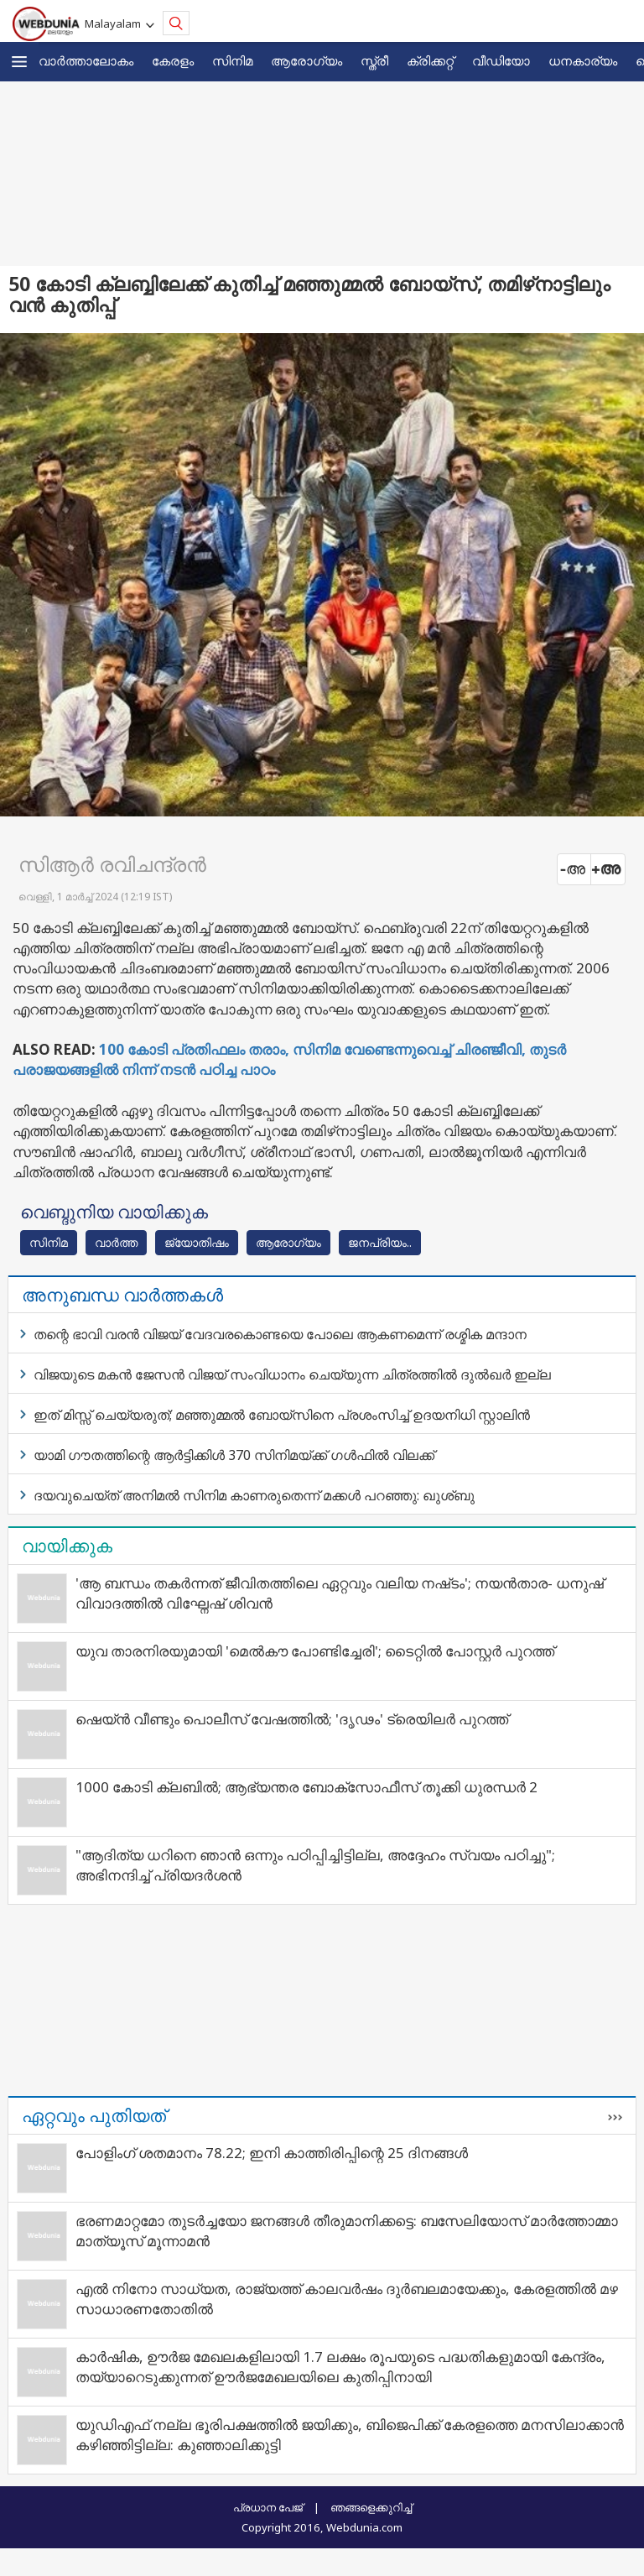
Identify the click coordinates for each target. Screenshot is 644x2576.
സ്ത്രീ (374, 60)
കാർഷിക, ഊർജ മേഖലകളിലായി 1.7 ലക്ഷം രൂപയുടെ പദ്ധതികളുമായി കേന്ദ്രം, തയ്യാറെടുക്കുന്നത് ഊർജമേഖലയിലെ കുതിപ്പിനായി (340, 2366)
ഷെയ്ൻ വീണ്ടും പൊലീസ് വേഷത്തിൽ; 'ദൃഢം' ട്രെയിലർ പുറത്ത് (291, 1719)
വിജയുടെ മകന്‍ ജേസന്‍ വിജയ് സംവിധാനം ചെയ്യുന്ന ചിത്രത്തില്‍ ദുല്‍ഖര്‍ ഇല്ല (292, 1374)
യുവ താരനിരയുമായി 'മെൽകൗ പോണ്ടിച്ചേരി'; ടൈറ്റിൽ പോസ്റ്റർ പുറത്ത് (314, 1651)
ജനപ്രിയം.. (380, 1242)
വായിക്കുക (67, 1545)
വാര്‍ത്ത (116, 1242)
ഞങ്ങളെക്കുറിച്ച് (371, 2507)
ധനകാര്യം (582, 60)
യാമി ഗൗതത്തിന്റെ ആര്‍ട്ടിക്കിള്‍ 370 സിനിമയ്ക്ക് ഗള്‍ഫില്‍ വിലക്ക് (234, 1455)
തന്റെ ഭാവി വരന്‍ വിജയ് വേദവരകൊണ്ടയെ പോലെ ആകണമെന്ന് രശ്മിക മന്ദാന (280, 1334)
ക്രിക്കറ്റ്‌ (430, 60)
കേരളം (173, 60)
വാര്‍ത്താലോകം (86, 60)
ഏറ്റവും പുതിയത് (94, 2115)
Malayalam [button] (115, 23)
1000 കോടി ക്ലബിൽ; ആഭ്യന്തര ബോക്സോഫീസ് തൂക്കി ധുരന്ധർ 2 (306, 1786)
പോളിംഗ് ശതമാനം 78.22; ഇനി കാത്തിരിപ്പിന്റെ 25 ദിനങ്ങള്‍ (271, 2152)
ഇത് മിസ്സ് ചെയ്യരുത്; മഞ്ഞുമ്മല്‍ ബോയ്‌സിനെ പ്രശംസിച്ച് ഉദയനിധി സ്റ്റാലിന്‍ (282, 1414)
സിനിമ (232, 60)
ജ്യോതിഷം (196, 1242)
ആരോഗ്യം (306, 60)
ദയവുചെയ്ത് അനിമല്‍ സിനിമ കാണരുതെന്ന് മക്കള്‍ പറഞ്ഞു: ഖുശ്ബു (254, 1495)
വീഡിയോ (501, 60)
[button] (19, 61)
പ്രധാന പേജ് (268, 2507)
